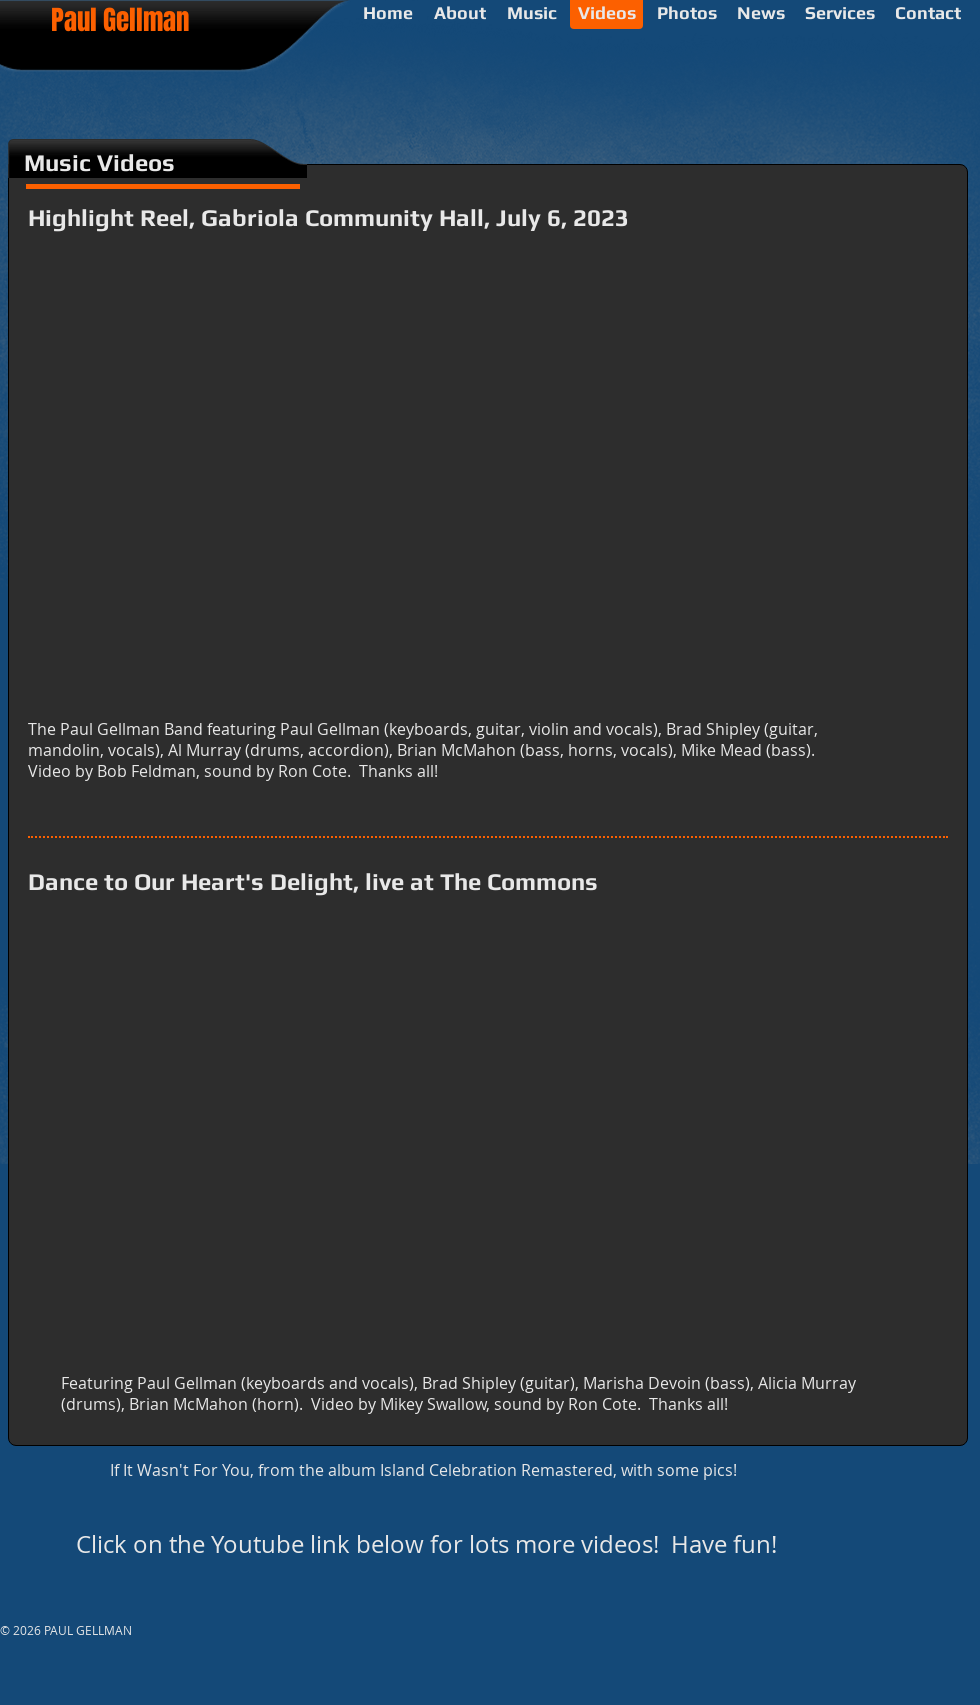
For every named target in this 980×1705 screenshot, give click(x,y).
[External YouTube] (486, 490)
